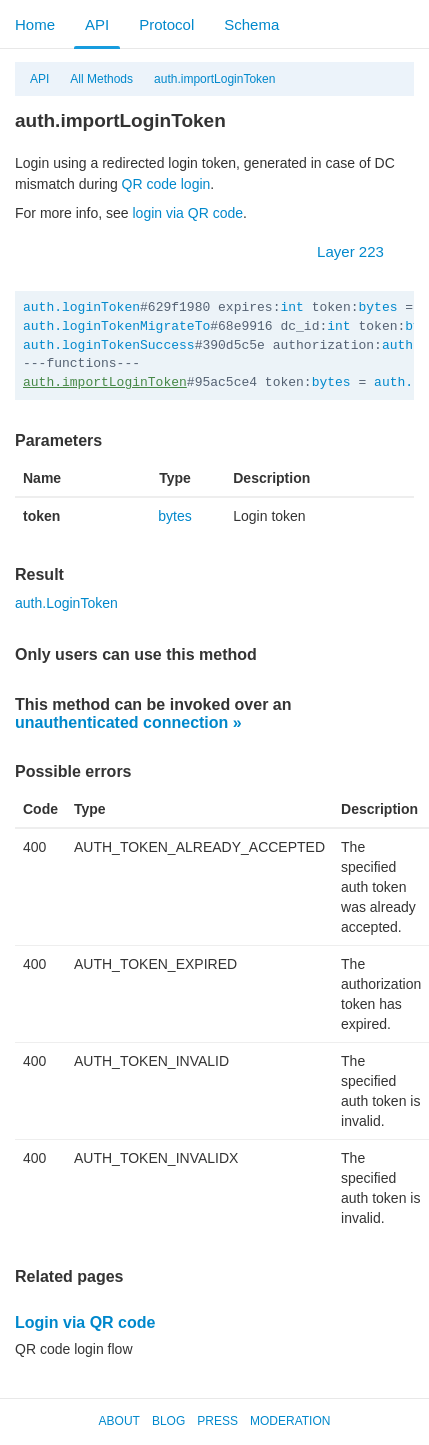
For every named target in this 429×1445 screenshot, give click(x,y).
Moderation (290, 1421)
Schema (251, 24)
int (291, 307)
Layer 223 (360, 251)
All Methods (101, 79)
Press (217, 1421)
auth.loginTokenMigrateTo (116, 326)
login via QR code (188, 213)
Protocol (166, 24)
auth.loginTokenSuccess (109, 345)
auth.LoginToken (66, 603)
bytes (377, 307)
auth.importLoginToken (214, 79)
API (97, 24)
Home (35, 24)
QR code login (166, 184)
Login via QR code (85, 1322)
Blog (168, 1421)
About (119, 1421)
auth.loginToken (81, 307)
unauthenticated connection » (128, 722)
